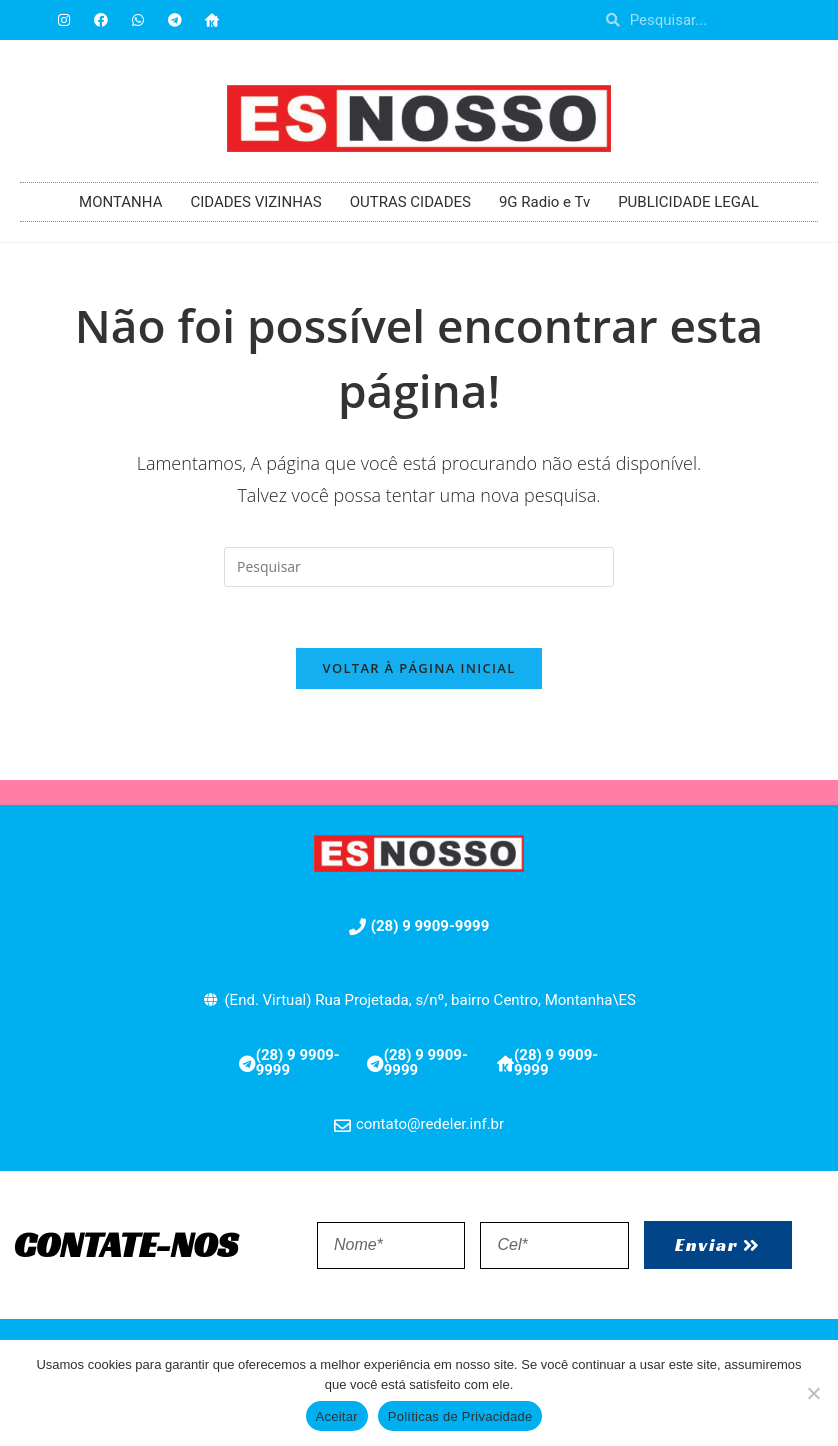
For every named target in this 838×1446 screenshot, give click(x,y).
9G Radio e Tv (544, 202)
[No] (813, 1393)
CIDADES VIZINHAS (255, 202)
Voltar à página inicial (418, 668)
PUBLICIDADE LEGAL (688, 202)
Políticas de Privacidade (460, 1416)
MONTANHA (120, 202)
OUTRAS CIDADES (410, 202)
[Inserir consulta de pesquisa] (419, 567)
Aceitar (337, 1416)
